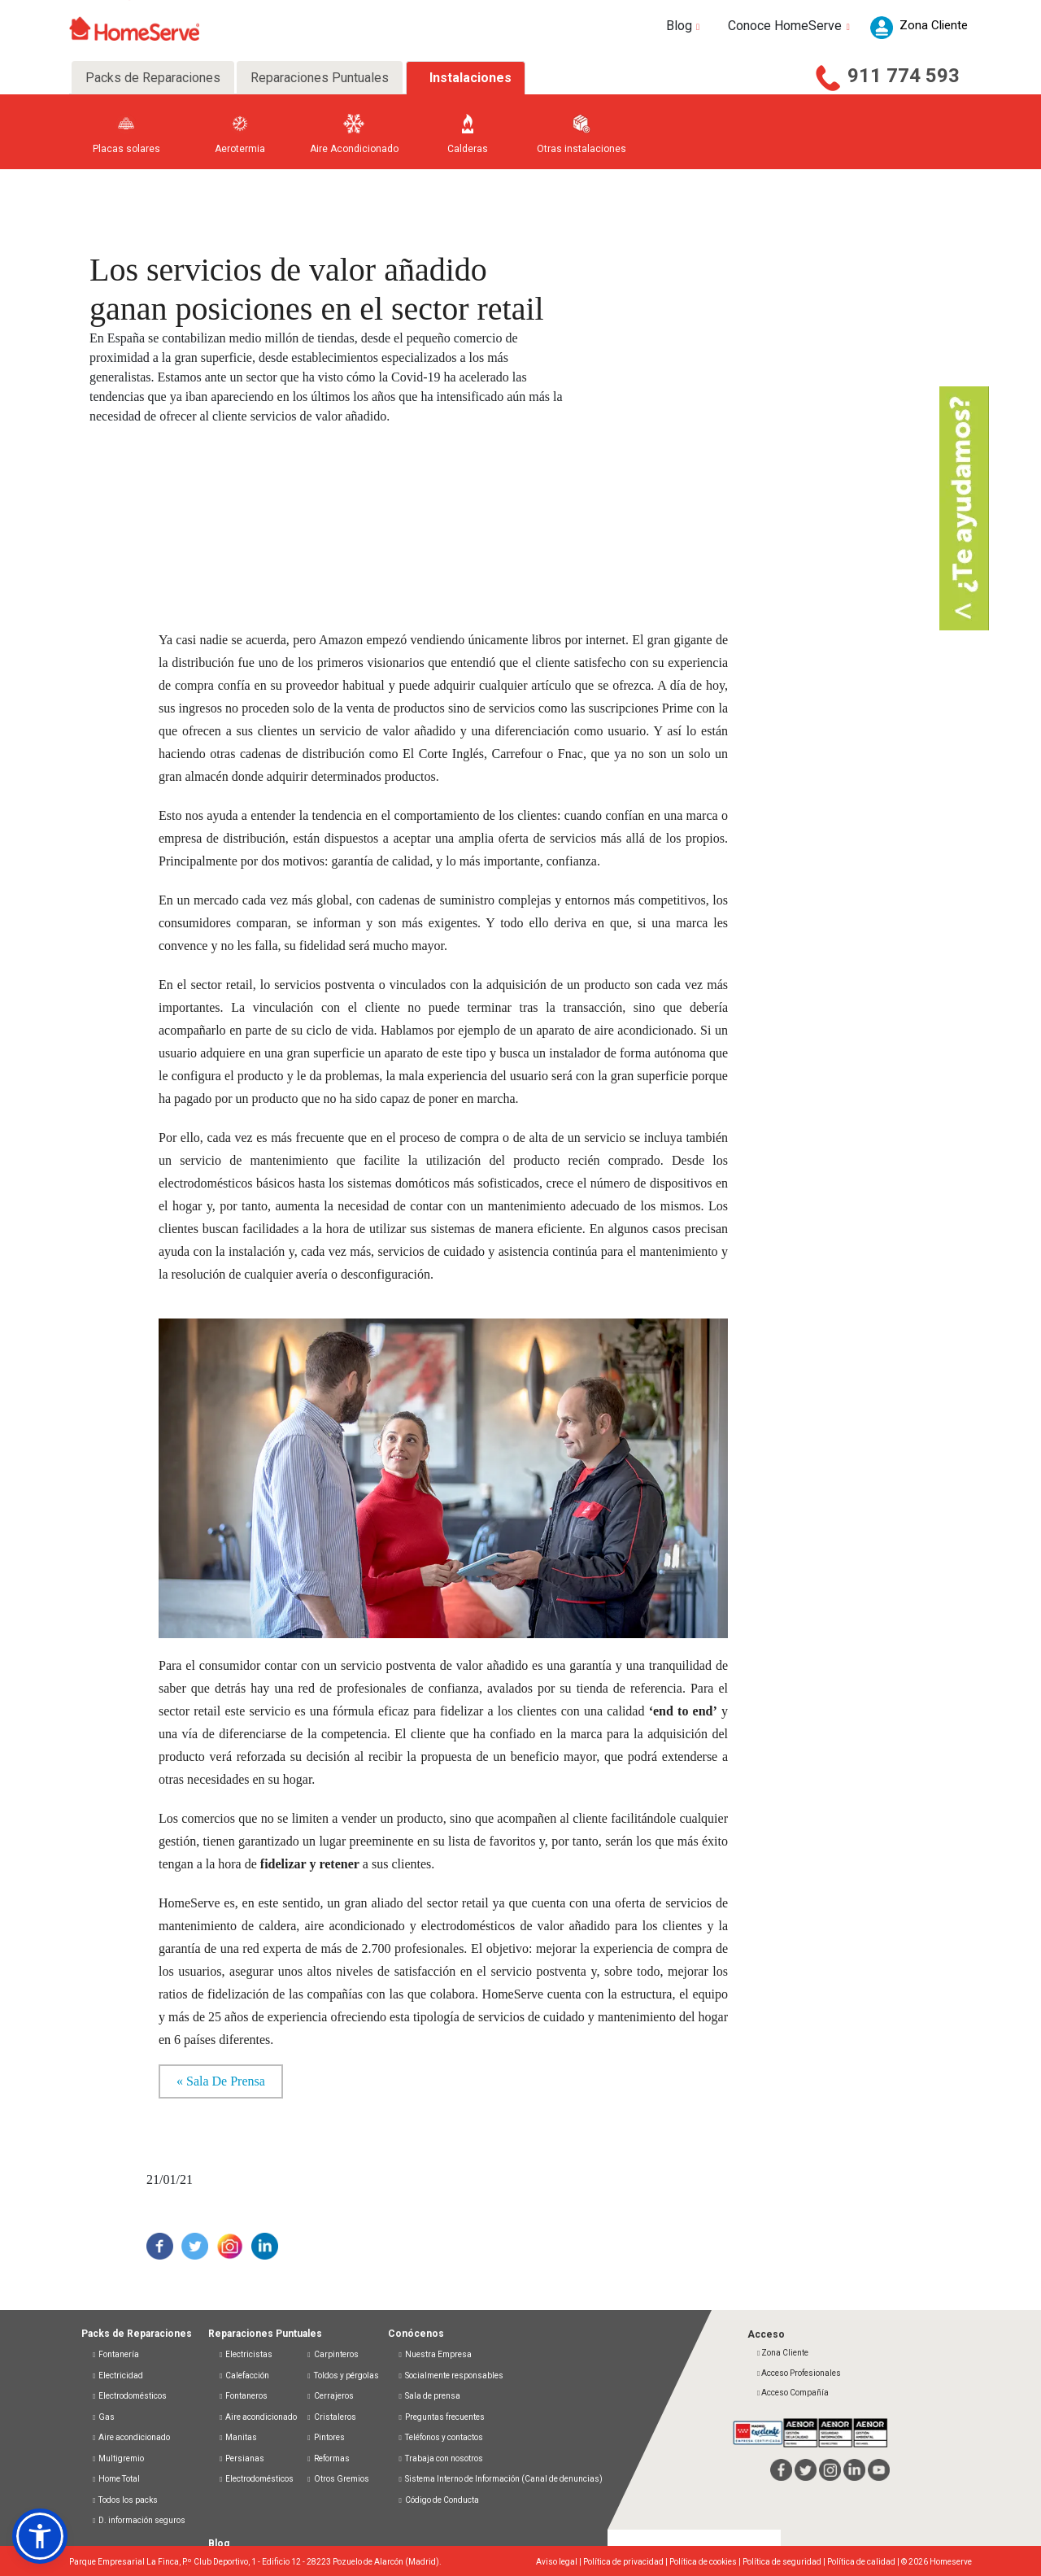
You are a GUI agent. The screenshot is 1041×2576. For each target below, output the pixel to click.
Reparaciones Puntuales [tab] (319, 77)
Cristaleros (330, 2417)
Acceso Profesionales (798, 2373)
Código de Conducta (438, 2499)
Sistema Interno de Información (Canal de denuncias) (504, 2478)
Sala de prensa (429, 2395)
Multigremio (117, 2458)
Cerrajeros (329, 2395)
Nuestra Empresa (435, 2354)
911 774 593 (903, 75)
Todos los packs (124, 2499)
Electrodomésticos (129, 2395)
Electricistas (245, 2354)
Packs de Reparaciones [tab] (152, 77)
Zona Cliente (782, 2352)
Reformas (327, 2458)
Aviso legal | (559, 2561)
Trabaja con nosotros (440, 2458)
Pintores (325, 2437)
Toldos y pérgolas (342, 2375)
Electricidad (117, 2375)
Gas (103, 2417)
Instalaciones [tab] (470, 77)
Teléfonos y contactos (440, 2437)
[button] (39, 2536)
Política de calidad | (864, 2561)
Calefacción (243, 2375)
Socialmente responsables (450, 2375)
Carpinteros (332, 2354)
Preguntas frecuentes (441, 2417)
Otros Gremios (337, 2478)
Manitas (237, 2437)
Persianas (241, 2458)
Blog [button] (685, 25)
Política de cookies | (706, 2561)
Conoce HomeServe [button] (791, 25)
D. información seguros (138, 2520)
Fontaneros (243, 2395)
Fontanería (115, 2354)
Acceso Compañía (792, 2392)
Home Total (115, 2478)
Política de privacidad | (626, 2561)
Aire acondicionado (130, 2437)
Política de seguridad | (785, 2561)
